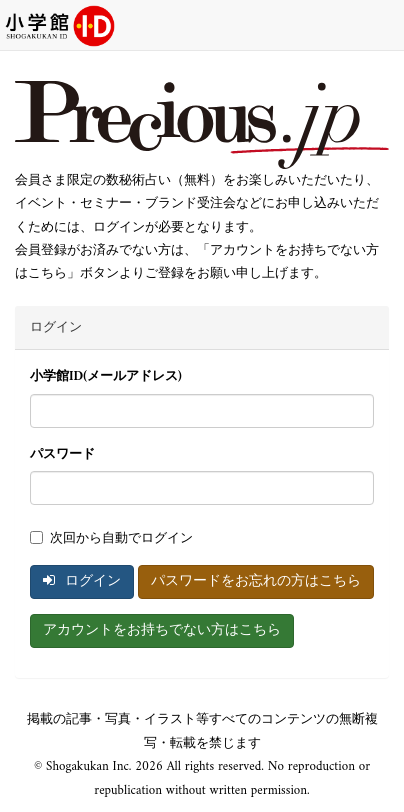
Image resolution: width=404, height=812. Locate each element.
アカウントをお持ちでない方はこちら (162, 630)
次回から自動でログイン (111, 538)
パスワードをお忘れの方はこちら (256, 581)
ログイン (82, 581)
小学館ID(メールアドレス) (106, 376)
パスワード (62, 454)
